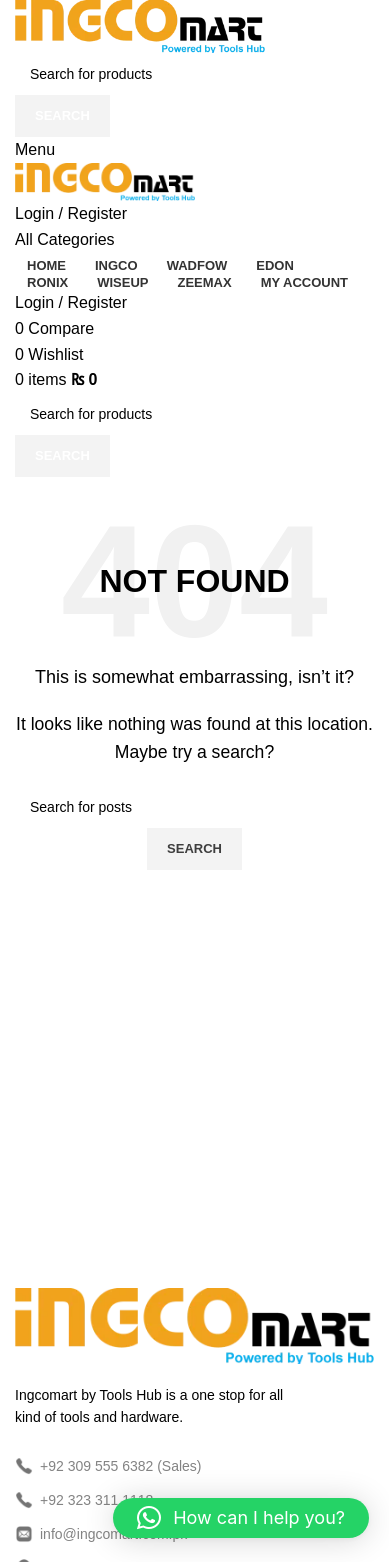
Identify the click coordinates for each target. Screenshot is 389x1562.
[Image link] (194, 1324)
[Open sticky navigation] (65, 239)
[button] (241, 1518)
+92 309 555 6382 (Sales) (108, 1466)
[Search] (194, 74)
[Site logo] (140, 25)
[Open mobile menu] (35, 149)
